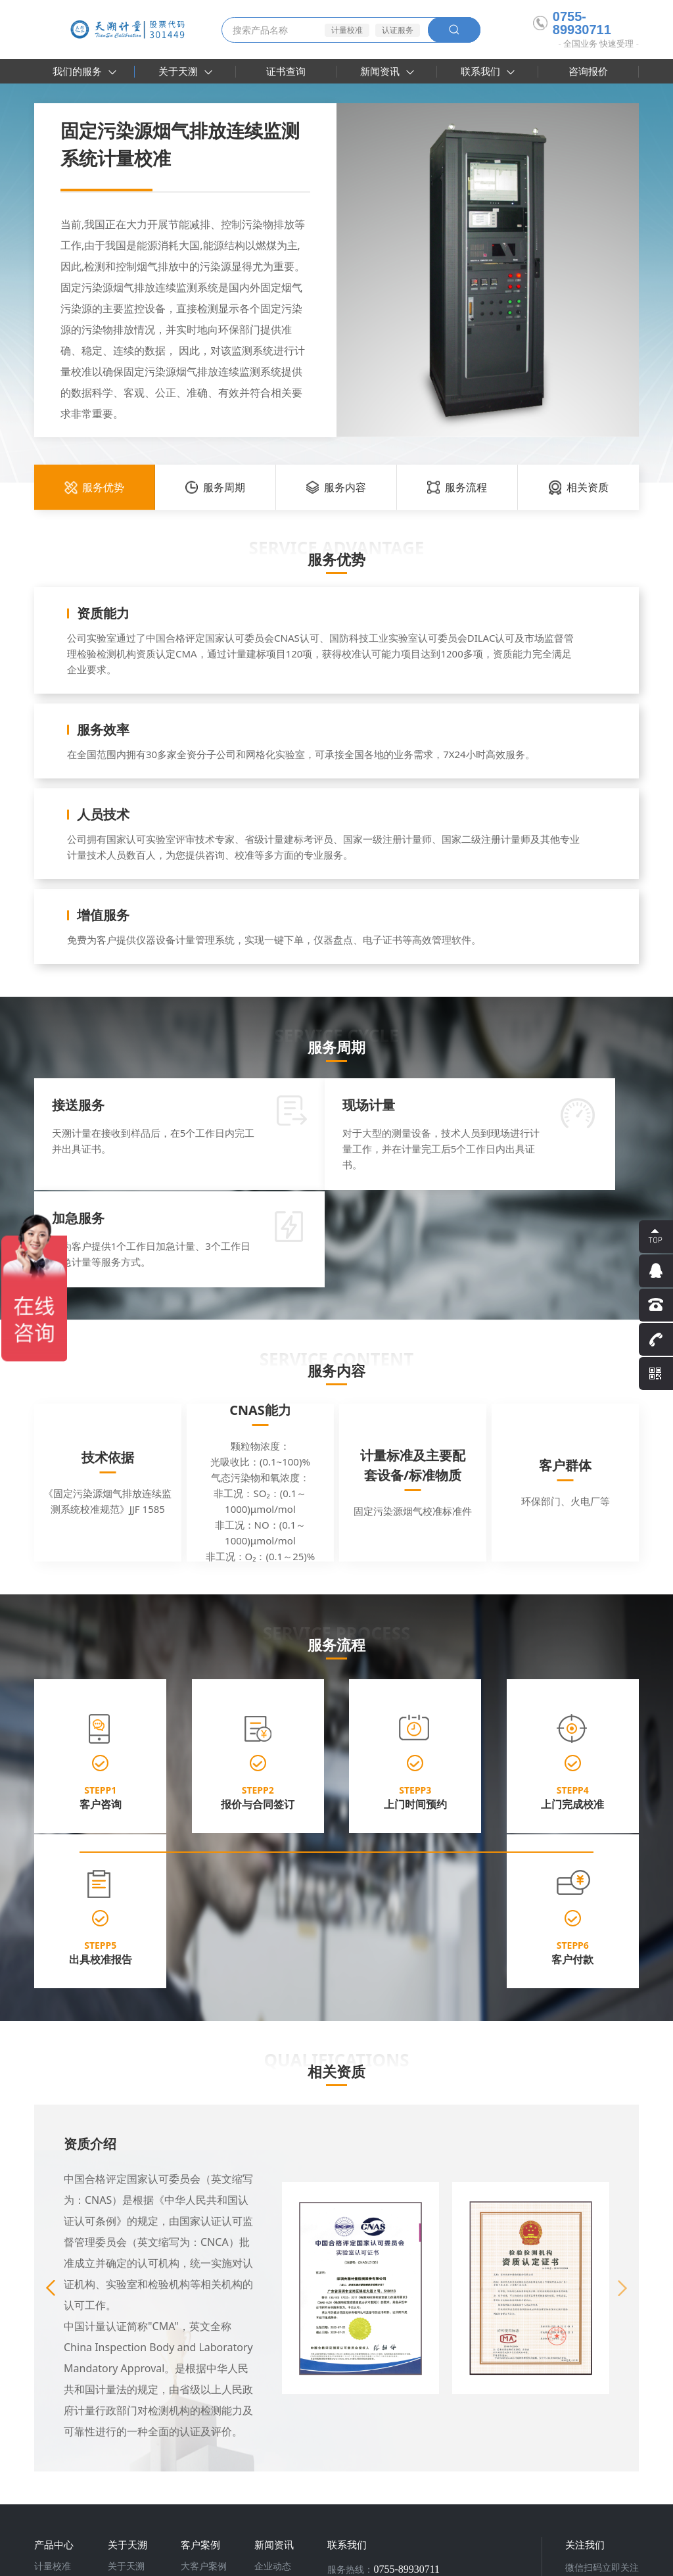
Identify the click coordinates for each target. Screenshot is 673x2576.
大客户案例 (204, 2341)
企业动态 (272, 2341)
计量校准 (347, 30)
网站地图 (622, 2559)
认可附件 (126, 2375)
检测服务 (52, 2358)
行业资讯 (272, 2358)
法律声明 (574, 2559)
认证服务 (397, 30)
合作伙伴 (199, 2358)
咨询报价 (588, 71)
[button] (622, 2062)
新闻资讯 (387, 71)
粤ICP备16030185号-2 (297, 2559)
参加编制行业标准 (140, 2397)
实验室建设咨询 (66, 2392)
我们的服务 (84, 71)
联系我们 (488, 71)
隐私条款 (527, 2559)
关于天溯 (185, 71)
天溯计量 (95, 2526)
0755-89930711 (572, 23)
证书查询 (286, 71)
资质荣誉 (126, 2358)
